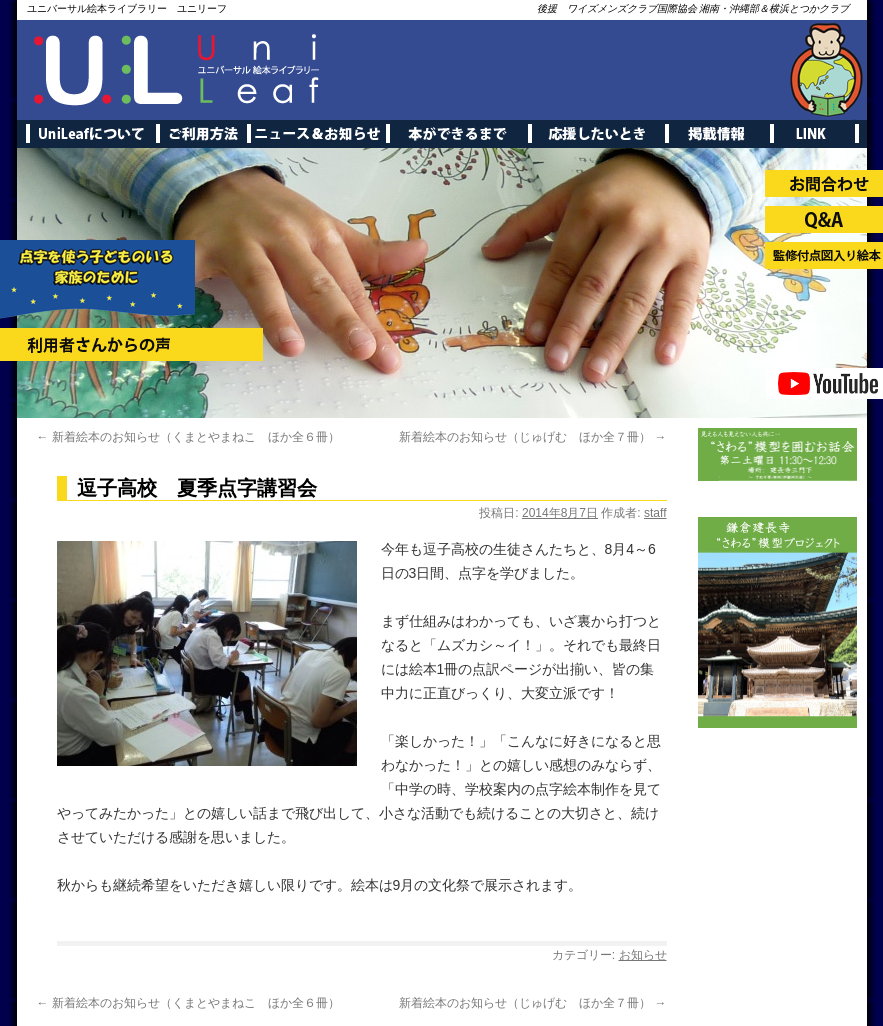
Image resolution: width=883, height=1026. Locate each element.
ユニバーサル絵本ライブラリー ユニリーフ (127, 8)
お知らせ (643, 955)
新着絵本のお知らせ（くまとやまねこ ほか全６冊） (188, 437)
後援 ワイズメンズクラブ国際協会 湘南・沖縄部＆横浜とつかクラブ (693, 8)
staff (655, 513)
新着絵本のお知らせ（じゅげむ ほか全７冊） (532, 437)
